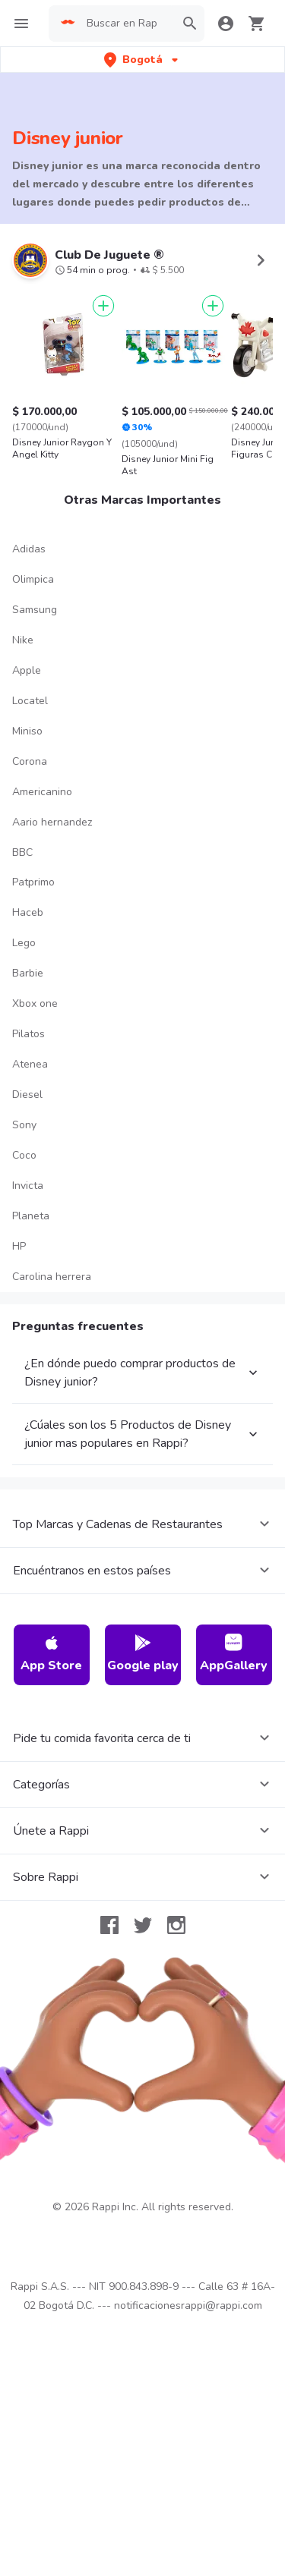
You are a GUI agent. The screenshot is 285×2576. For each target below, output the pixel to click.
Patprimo (33, 882)
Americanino (42, 792)
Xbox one (35, 1003)
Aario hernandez (52, 822)
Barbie (27, 973)
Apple (26, 670)
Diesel (27, 1094)
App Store (51, 1654)
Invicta (27, 1185)
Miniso (27, 731)
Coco (24, 1155)
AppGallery (234, 1654)
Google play (143, 1654)
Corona (29, 761)
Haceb (27, 912)
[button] (142, 59)
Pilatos (28, 1034)
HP (19, 1246)
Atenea (30, 1064)
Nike (22, 640)
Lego (24, 943)
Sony (24, 1125)
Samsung (34, 609)
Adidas (29, 549)
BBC (22, 852)
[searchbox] (126, 23)
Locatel (30, 701)
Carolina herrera (51, 1276)
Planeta (30, 1216)
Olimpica (33, 579)
